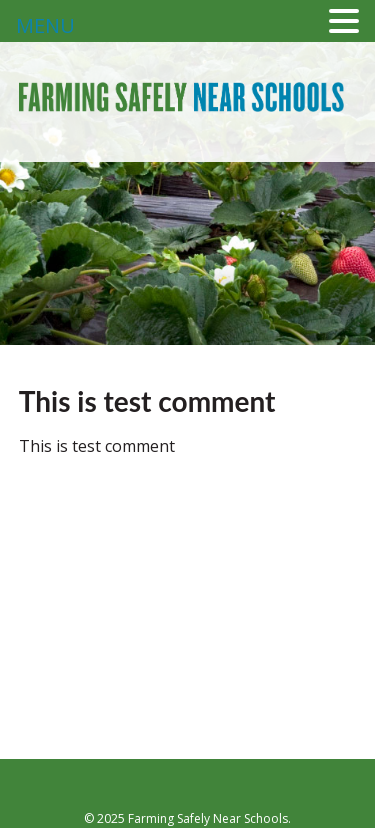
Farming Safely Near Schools (182, 123)
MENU (45, 25)
